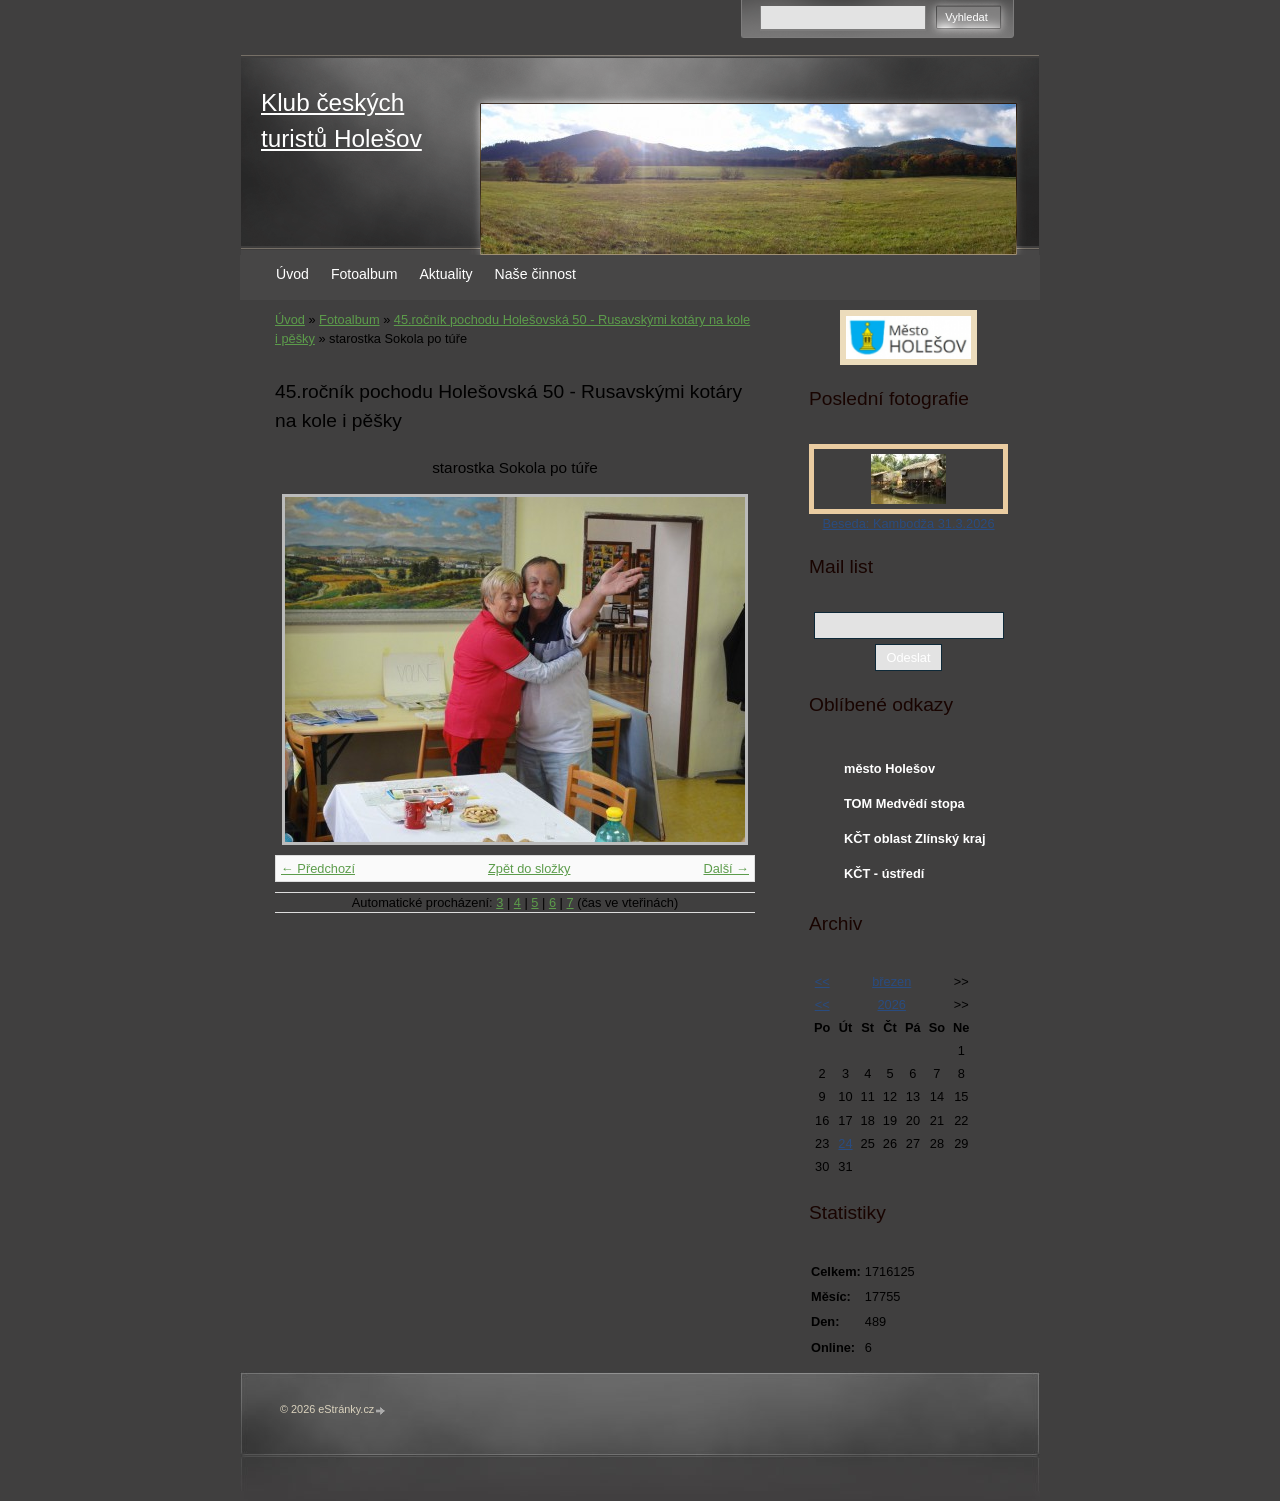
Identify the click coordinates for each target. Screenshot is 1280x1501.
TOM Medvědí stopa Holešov (904, 808)
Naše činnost (535, 274)
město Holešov (889, 768)
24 (845, 1143)
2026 (891, 1004)
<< (822, 981)
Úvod (292, 274)
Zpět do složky (529, 868)
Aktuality (445, 274)
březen (891, 981)
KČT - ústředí (884, 873)
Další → (726, 868)
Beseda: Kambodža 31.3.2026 (908, 523)
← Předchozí (318, 868)
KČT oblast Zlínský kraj (915, 838)
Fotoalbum (364, 274)
